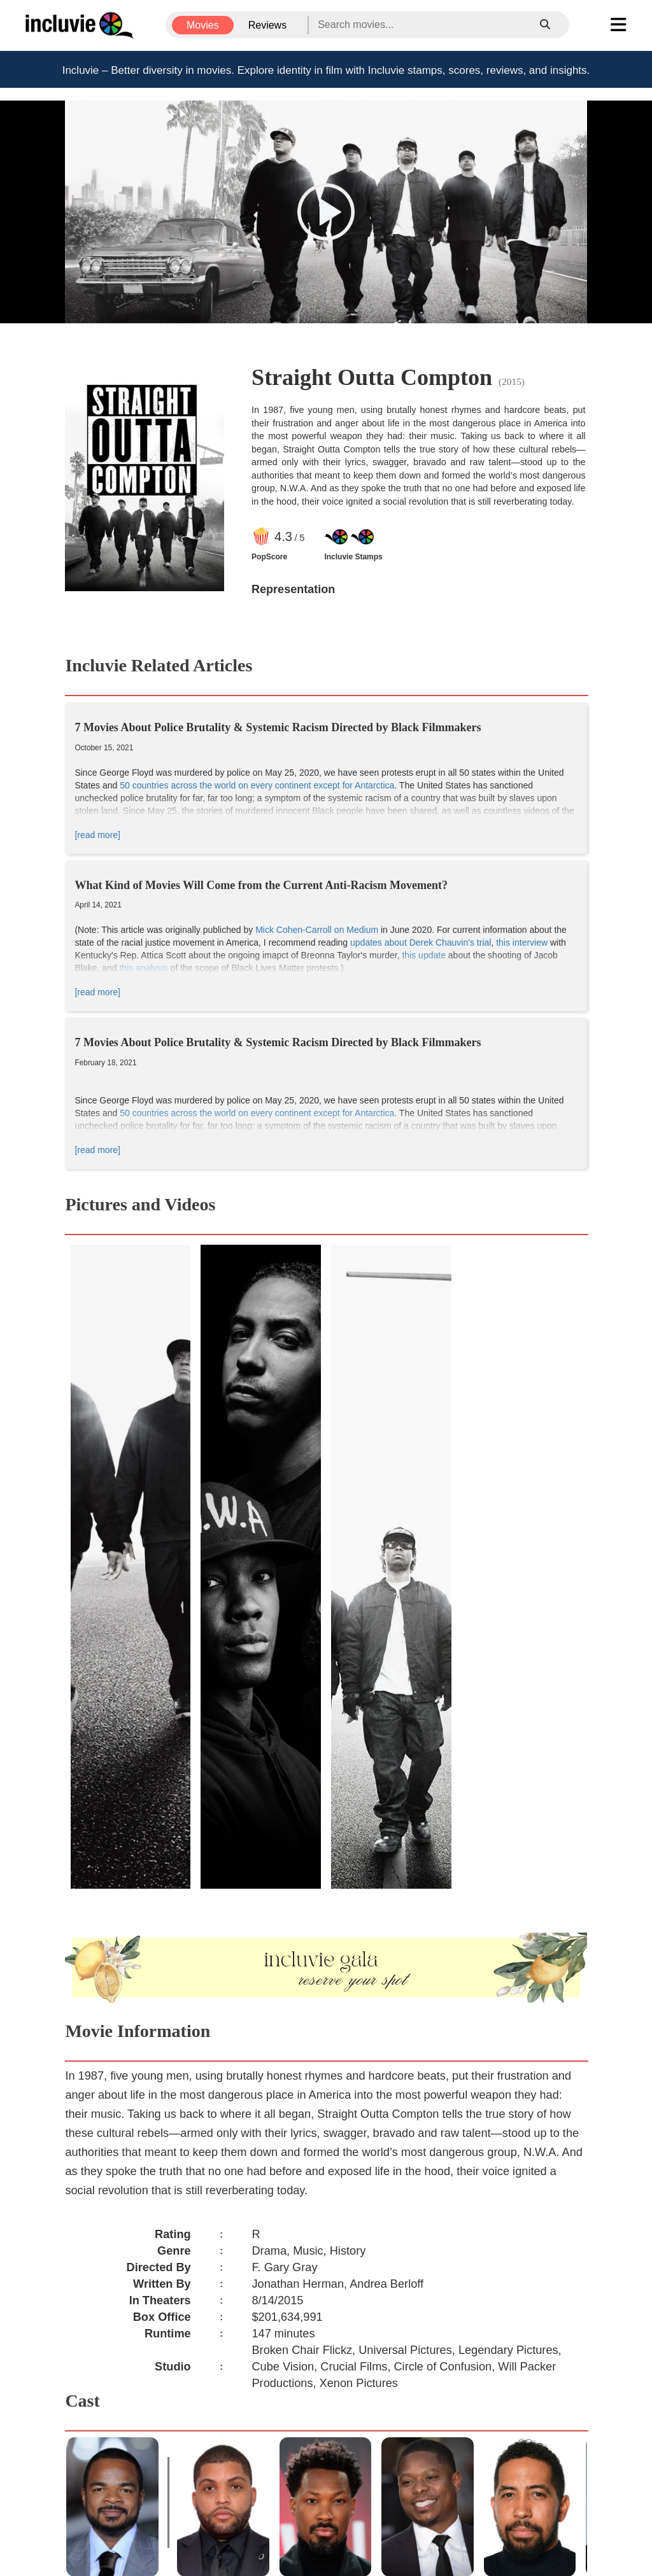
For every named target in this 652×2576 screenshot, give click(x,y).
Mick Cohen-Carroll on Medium (316, 930)
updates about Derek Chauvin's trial (420, 942)
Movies (203, 25)
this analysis (143, 968)
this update (424, 955)
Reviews (267, 25)
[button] (326, 212)
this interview (522, 942)
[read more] (97, 835)
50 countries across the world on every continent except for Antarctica (257, 785)
